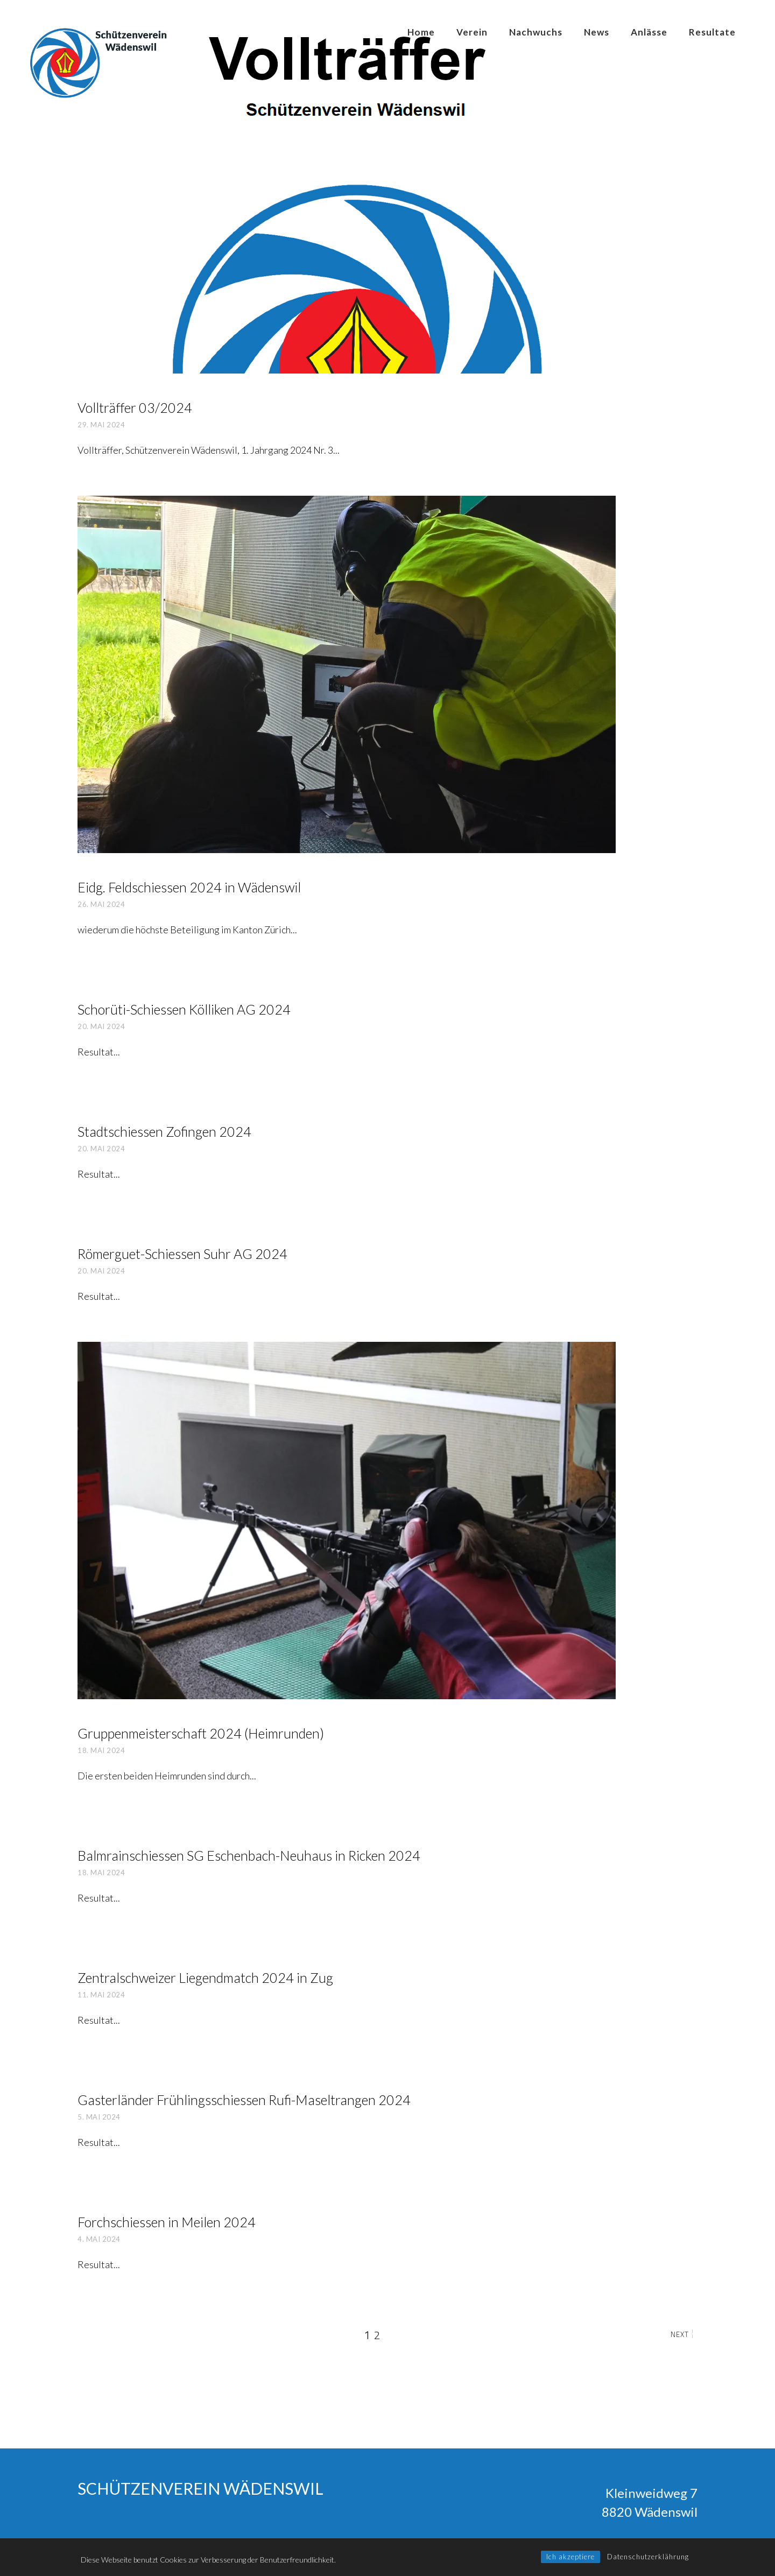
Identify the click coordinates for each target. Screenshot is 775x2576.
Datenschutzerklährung (648, 2556)
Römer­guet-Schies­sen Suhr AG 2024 (182, 1253)
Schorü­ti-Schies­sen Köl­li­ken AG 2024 (184, 1009)
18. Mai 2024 (101, 1750)
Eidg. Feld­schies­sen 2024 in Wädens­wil (189, 887)
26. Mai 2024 (101, 904)
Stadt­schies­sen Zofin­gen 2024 (164, 1131)
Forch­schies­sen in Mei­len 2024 (167, 2222)
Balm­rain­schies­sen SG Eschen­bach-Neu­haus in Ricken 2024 (249, 1855)
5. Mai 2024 (99, 2117)
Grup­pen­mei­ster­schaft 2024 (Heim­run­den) (201, 1733)
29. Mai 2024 (101, 424)
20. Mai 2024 (101, 1026)
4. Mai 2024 (99, 2239)
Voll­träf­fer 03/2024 (135, 407)
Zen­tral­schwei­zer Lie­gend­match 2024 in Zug (205, 1977)
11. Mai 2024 (101, 1994)
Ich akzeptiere (570, 2556)
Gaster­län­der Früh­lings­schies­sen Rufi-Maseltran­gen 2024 (244, 2100)
